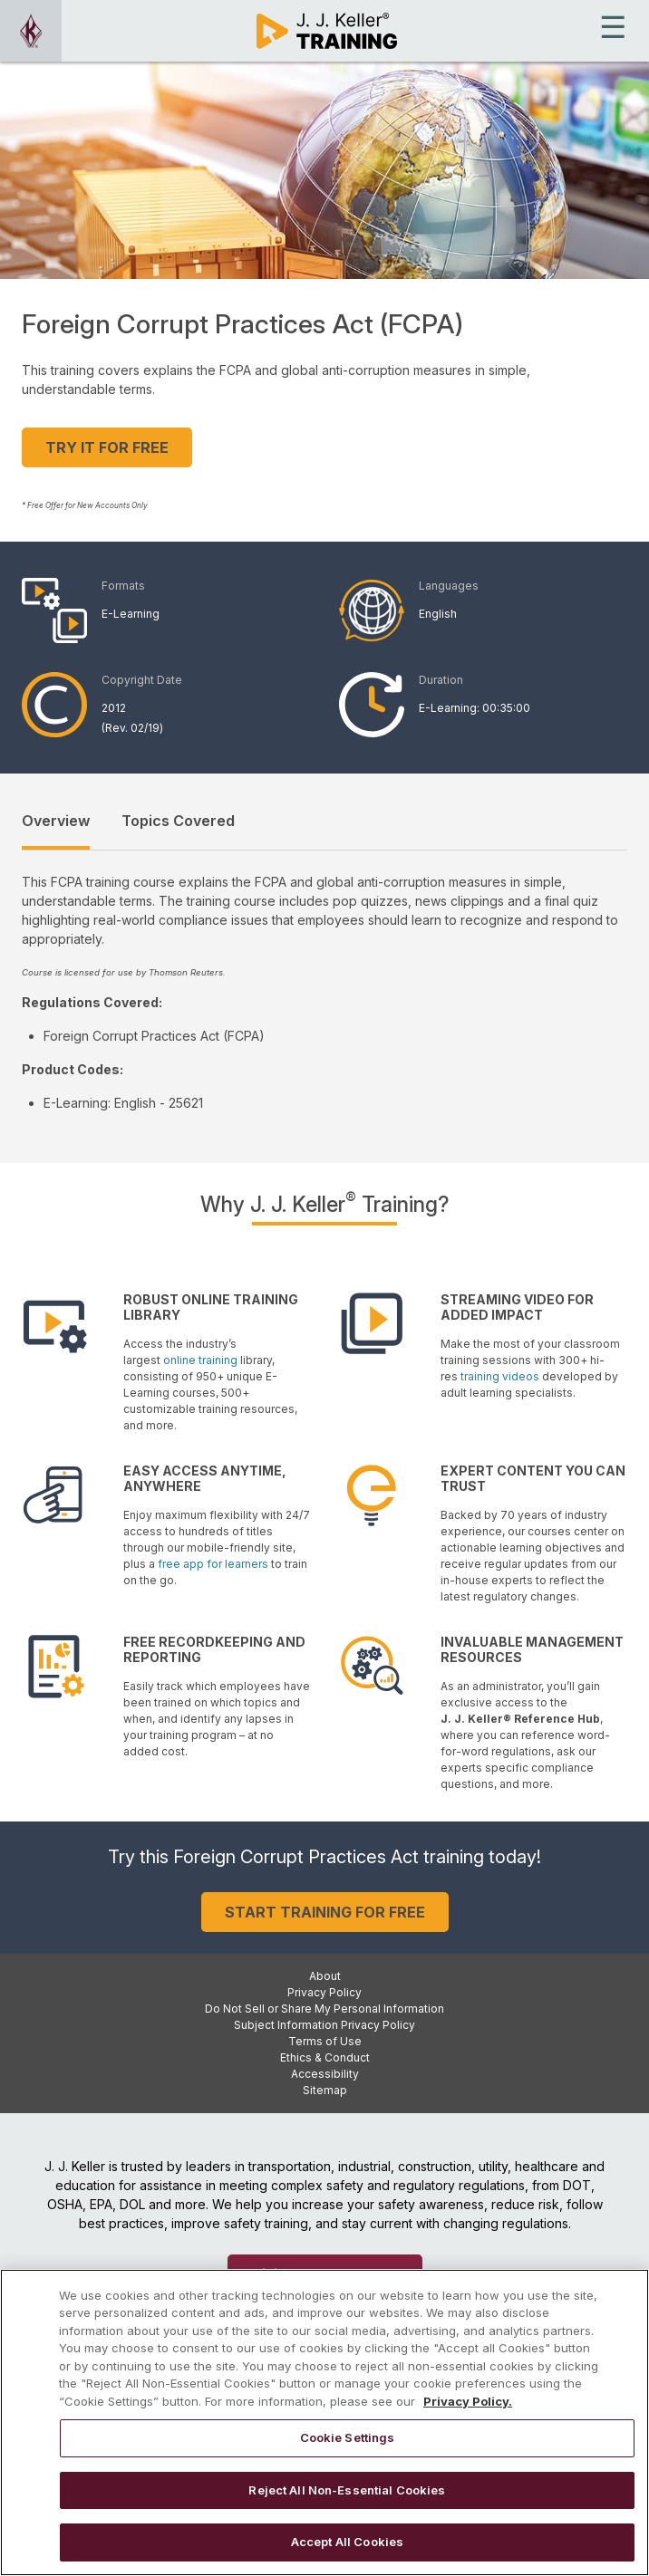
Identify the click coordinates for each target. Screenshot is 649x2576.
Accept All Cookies (347, 2553)
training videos (499, 1376)
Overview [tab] (56, 821)
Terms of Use (325, 2041)
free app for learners (213, 1564)
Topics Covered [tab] (178, 821)
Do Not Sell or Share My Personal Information (324, 2008)
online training (200, 1360)
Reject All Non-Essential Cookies (346, 2501)
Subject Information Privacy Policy (324, 2025)
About (325, 1976)
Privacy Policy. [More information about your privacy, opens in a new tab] (467, 2412)
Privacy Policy (324, 1992)
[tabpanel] (324, 992)
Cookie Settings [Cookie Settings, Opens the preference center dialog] (347, 2449)
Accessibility (325, 2074)
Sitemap (325, 2090)
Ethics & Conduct (325, 2057)
